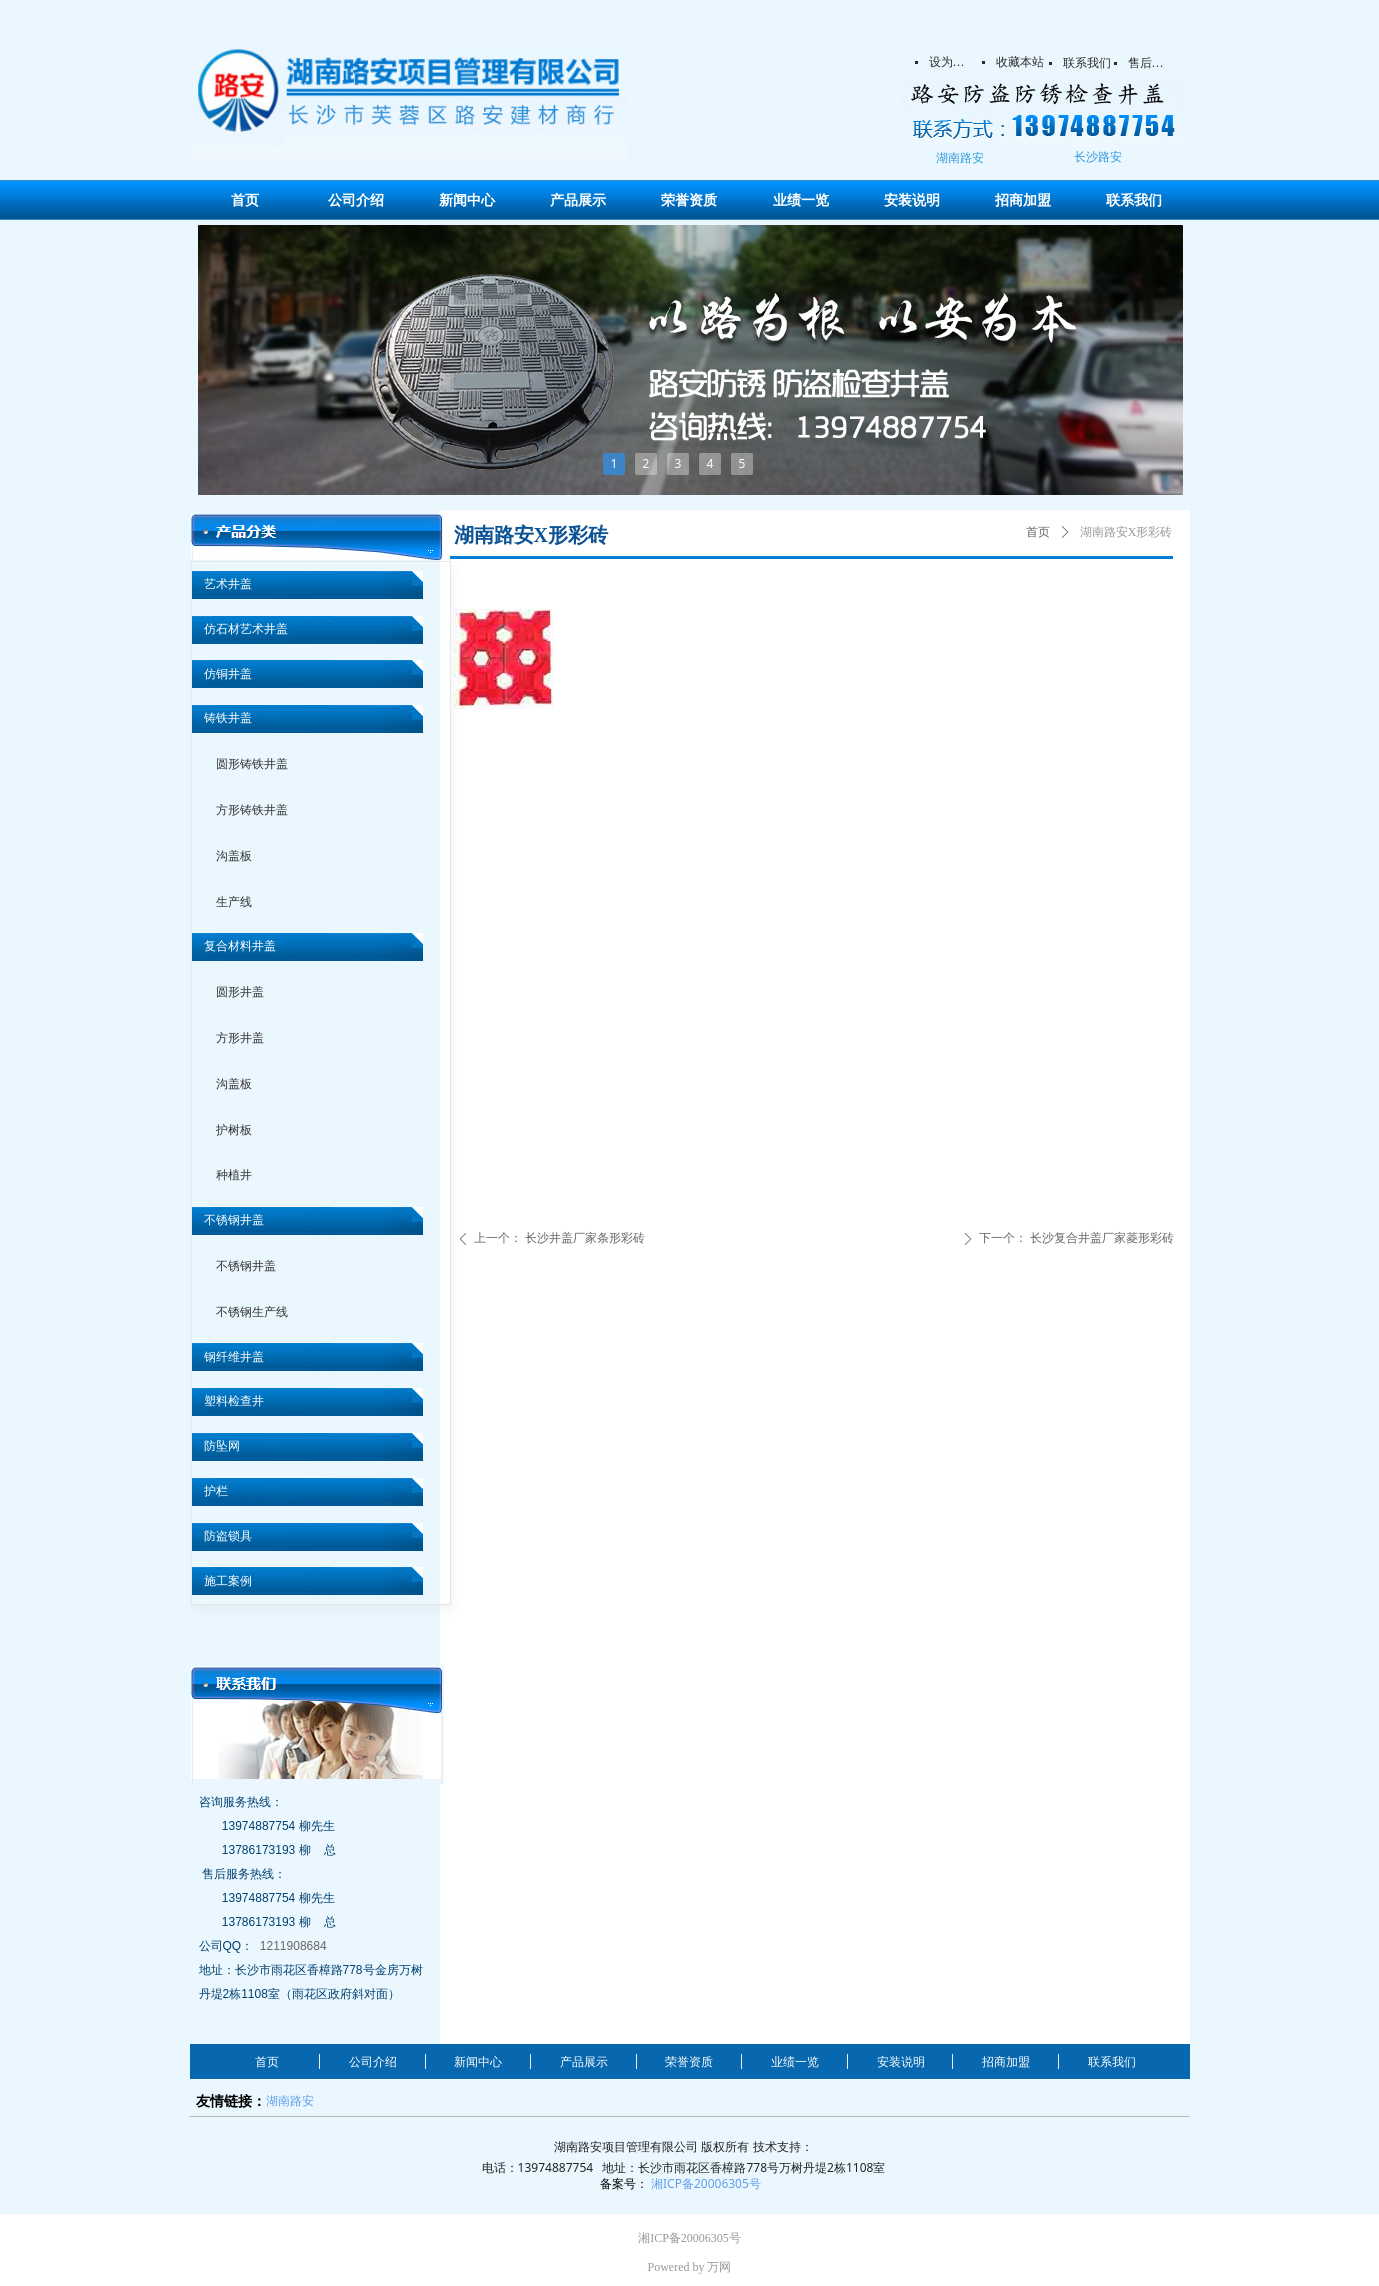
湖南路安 (290, 2100)
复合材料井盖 (240, 946)
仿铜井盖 (228, 674)
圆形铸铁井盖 (252, 764)
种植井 (234, 1175)
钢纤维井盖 (234, 1357)
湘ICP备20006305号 (706, 2183)
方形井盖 (240, 1038)
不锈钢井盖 (234, 1220)
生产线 (234, 902)
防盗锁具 (228, 1536)
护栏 (216, 1491)
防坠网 (222, 1446)
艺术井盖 (228, 584)
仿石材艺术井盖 (246, 629)
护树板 (234, 1130)
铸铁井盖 (228, 718)
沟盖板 (234, 856)
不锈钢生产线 (252, 1312)
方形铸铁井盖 (252, 810)
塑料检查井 (234, 1401)
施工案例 (228, 1581)
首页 (1038, 532)
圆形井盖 (240, 992)
